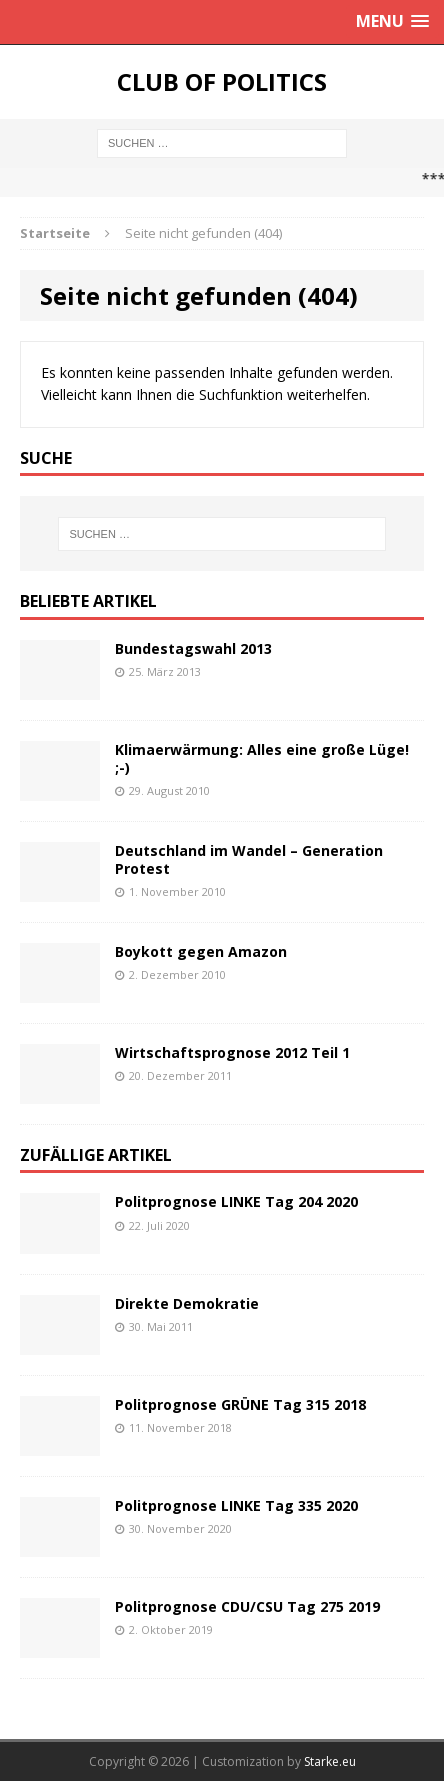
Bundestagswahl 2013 (193, 648)
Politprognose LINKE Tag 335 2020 (236, 1505)
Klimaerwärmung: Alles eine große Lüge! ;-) (262, 758)
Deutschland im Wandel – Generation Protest (249, 859)
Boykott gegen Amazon (201, 951)
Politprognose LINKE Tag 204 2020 (236, 1201)
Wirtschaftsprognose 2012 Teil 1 (232, 1052)
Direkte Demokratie (187, 1303)
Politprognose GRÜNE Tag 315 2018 (240, 1404)
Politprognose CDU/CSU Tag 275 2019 (247, 1606)
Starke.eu (330, 1761)
